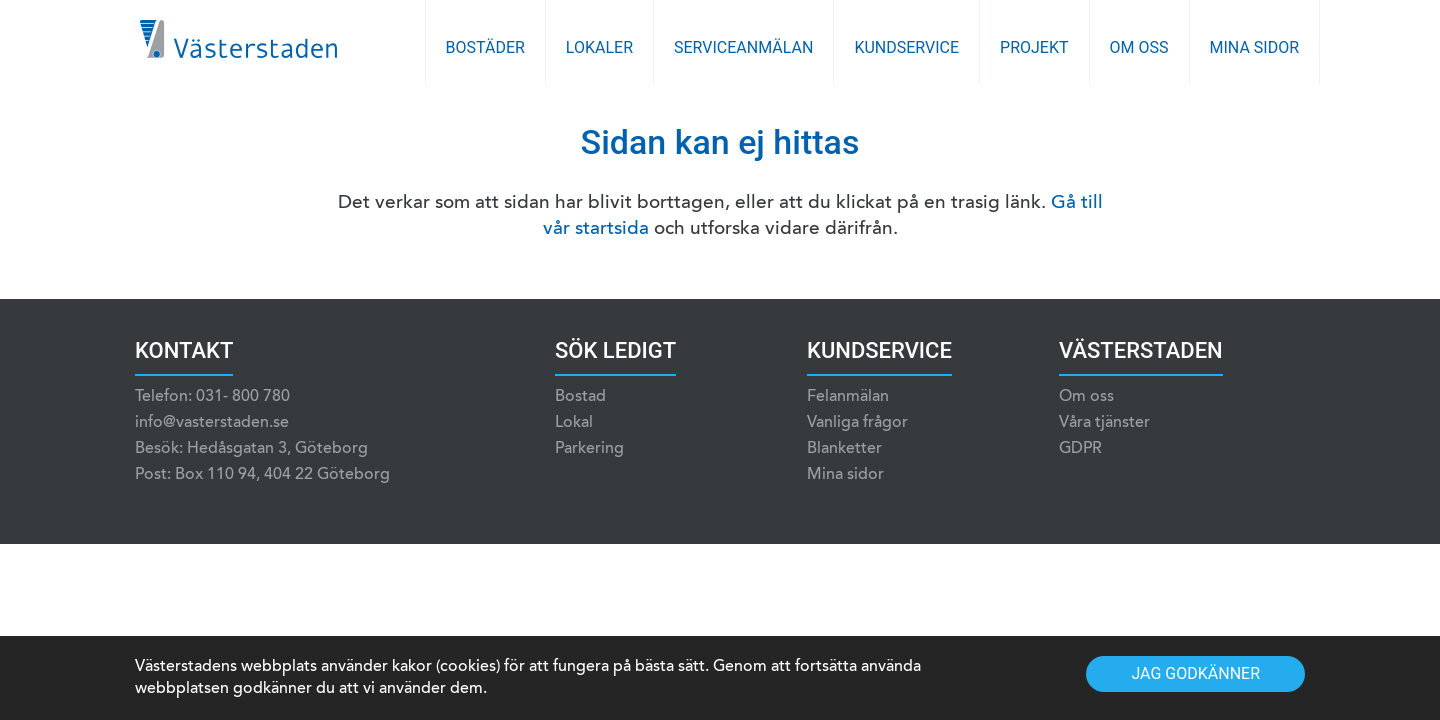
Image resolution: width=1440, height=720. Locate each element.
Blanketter (844, 449)
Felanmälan (848, 397)
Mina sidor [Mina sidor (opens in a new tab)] (845, 475)
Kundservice (906, 47)
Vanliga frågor (857, 423)
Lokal (574, 423)
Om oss (1139, 47)
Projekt (1034, 47)
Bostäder (485, 47)
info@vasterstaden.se (212, 423)
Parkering (589, 449)
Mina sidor (1255, 47)
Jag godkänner (1195, 673)
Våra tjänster (1104, 423)
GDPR (1080, 449)
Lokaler (599, 47)
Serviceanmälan (743, 47)
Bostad (580, 397)
